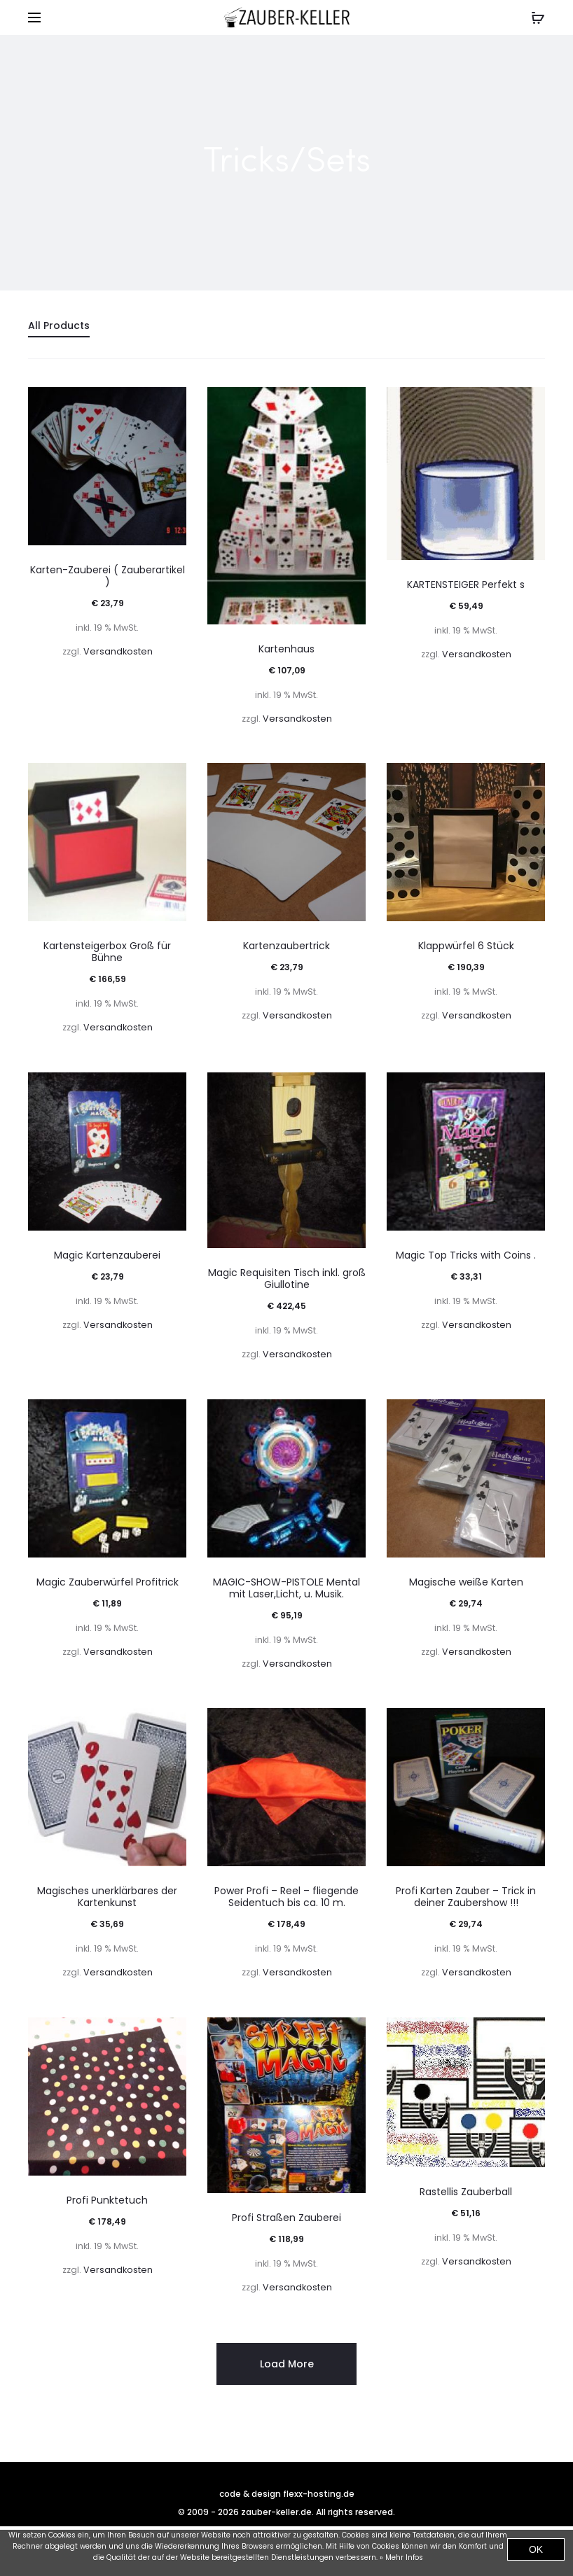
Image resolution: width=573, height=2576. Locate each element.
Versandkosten (118, 651)
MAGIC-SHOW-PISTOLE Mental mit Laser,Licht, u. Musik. (286, 1588)
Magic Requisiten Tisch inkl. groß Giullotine (287, 1279)
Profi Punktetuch (107, 2200)
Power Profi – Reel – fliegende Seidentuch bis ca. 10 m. (286, 1897)
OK (536, 2549)
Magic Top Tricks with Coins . (466, 1255)
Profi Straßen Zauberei (286, 2218)
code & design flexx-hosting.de (286, 2494)
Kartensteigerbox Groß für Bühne (107, 952)
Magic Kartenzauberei (107, 1255)
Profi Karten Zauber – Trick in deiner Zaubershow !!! (466, 1897)
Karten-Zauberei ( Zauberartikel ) (107, 576)
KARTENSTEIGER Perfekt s (466, 585)
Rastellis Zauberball (466, 2192)
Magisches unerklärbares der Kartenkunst (107, 1897)
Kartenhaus (286, 649)
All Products (59, 325)
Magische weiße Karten (466, 1582)
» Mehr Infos (401, 2557)
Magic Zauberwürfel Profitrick (107, 1582)
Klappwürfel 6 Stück (466, 946)
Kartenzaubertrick (286, 946)
